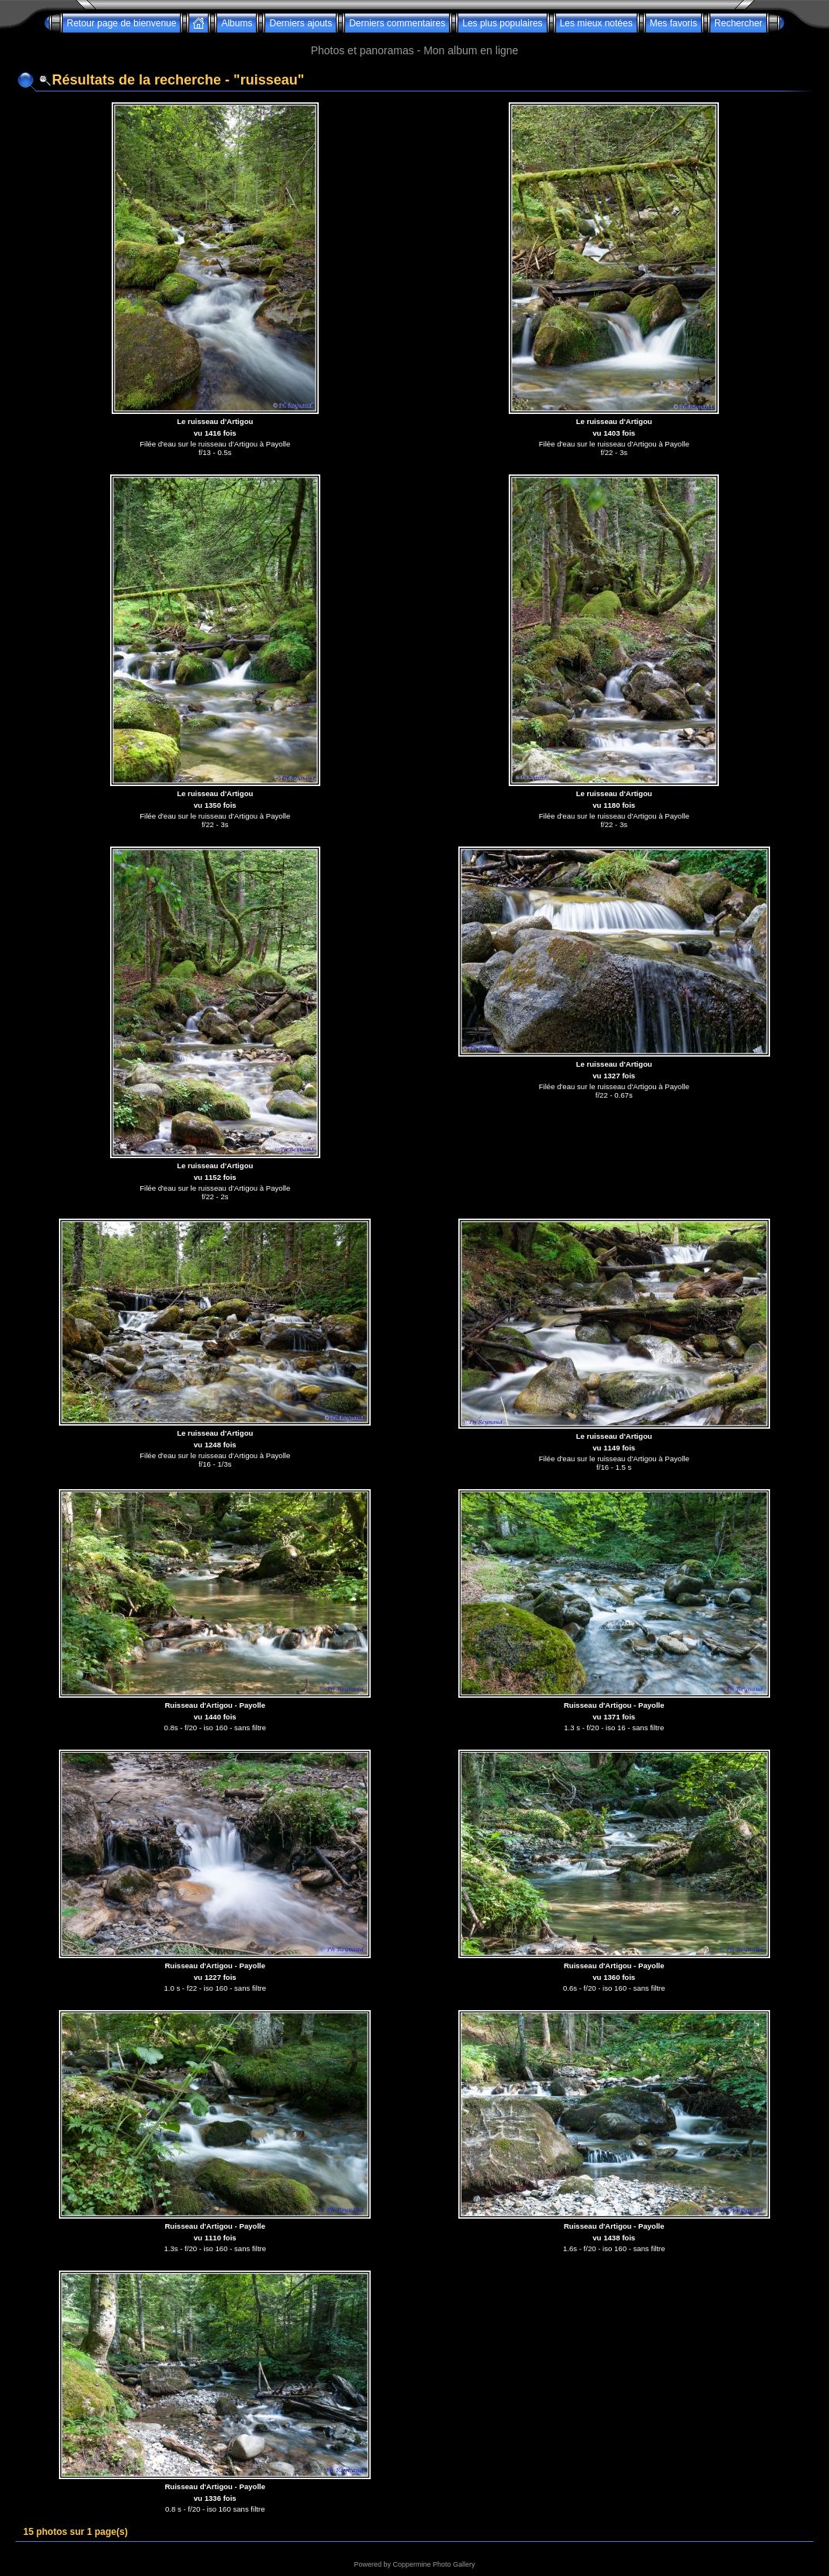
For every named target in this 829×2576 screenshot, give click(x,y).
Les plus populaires (502, 23)
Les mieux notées (596, 23)
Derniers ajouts (300, 23)
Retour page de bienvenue (121, 23)
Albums (236, 23)
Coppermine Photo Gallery (433, 2564)
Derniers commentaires (397, 23)
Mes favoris (673, 23)
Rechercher (738, 23)
